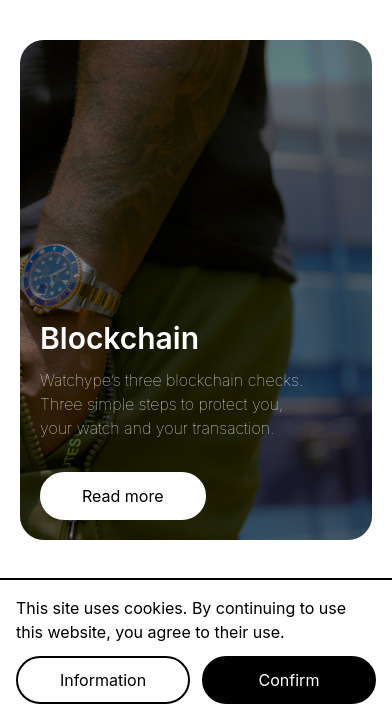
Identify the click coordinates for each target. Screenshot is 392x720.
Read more (123, 496)
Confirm (289, 680)
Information (103, 680)
